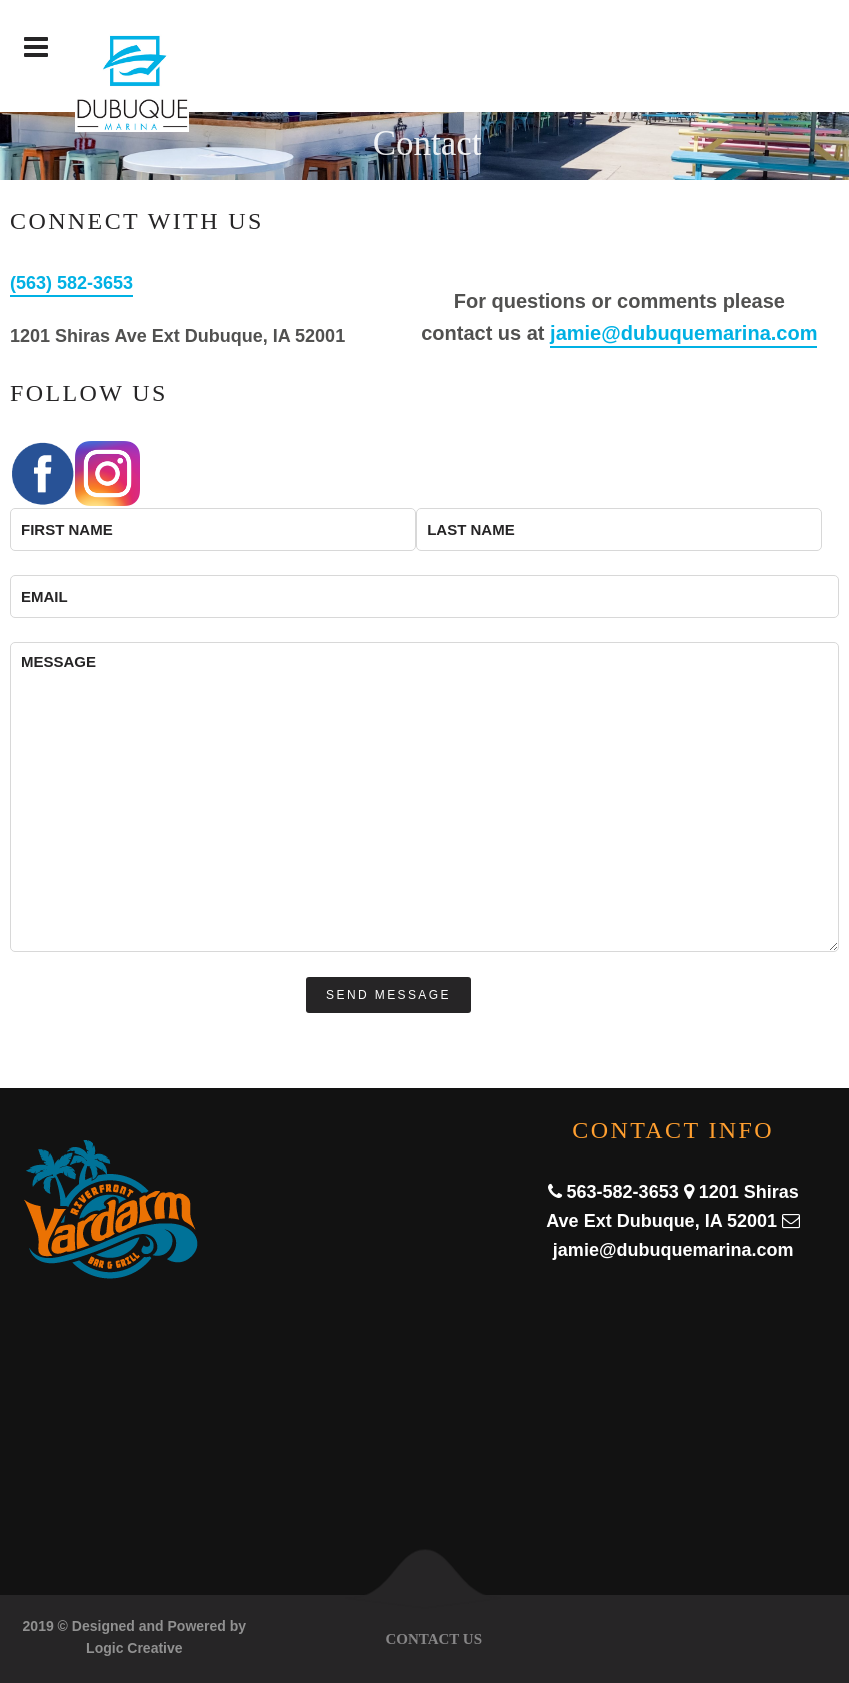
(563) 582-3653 (71, 283)
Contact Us (433, 1639)
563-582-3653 (623, 1192)
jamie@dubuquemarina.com (683, 333)
